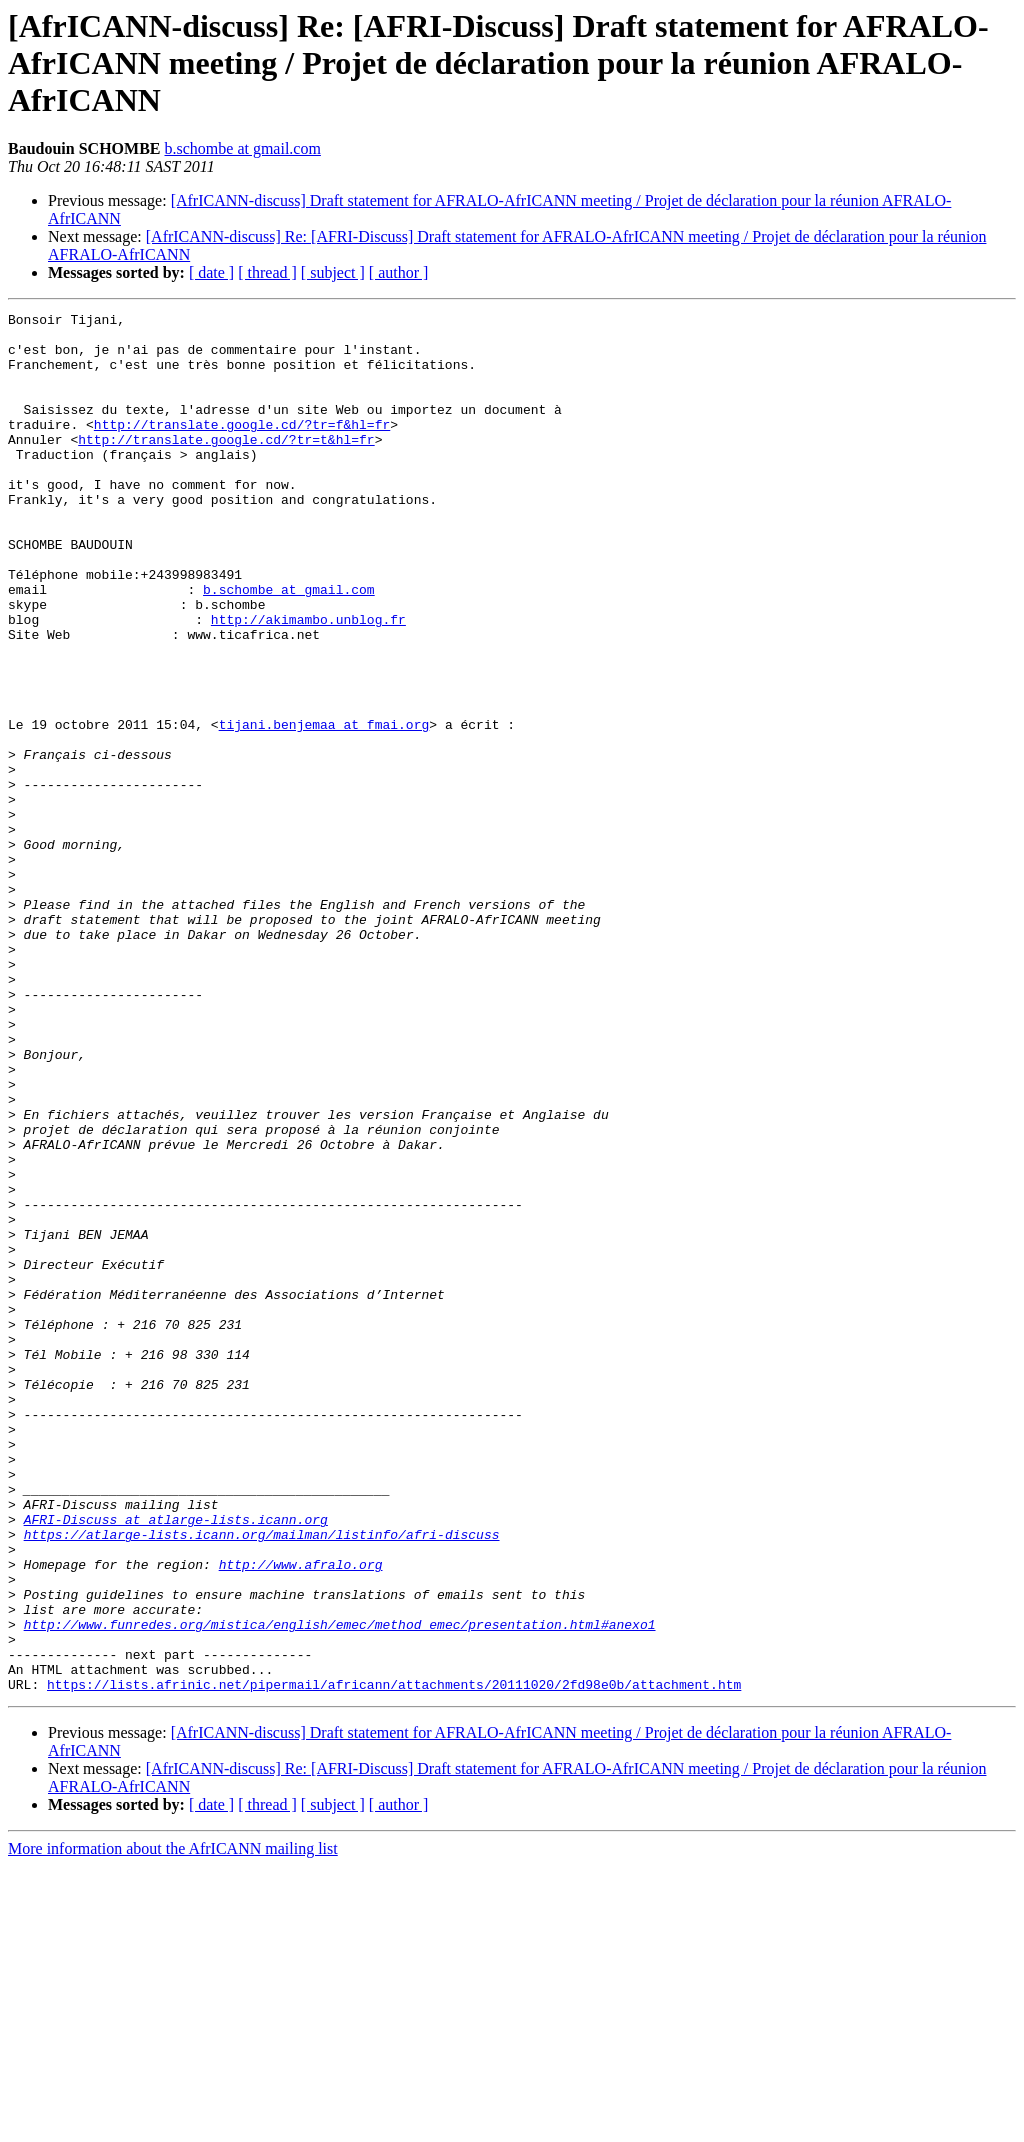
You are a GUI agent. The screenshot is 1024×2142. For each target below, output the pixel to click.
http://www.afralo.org (301, 1816)
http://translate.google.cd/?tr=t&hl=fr (226, 466)
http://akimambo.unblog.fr (308, 682)
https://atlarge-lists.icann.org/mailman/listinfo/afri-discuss (262, 1780)
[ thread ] (267, 272)
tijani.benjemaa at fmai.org (324, 808)
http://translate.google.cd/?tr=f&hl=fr (242, 448)
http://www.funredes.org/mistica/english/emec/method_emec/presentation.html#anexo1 (340, 1888)
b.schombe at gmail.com (243, 148)
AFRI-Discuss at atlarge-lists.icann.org (176, 1762)
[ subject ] (333, 272)
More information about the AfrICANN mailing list (173, 2124)
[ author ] (399, 272)
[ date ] (211, 272)
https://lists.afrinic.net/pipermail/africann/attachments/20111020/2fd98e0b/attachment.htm (394, 1960)
